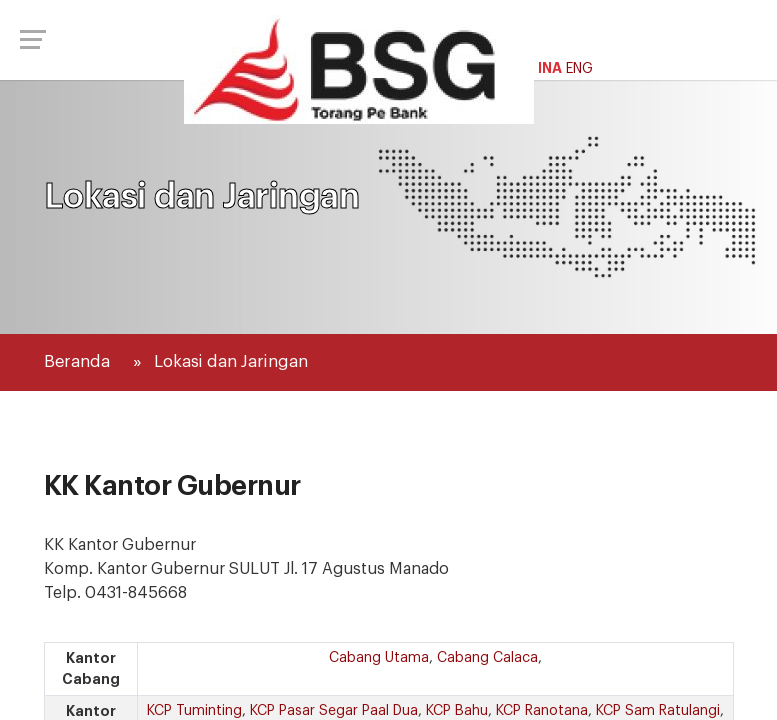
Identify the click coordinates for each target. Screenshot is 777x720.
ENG (579, 69)
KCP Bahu (457, 711)
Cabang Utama (379, 658)
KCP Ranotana (542, 711)
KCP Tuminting (194, 711)
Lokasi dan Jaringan (231, 361)
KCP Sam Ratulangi (658, 711)
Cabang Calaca (487, 658)
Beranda (77, 361)
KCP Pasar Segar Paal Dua (334, 711)
